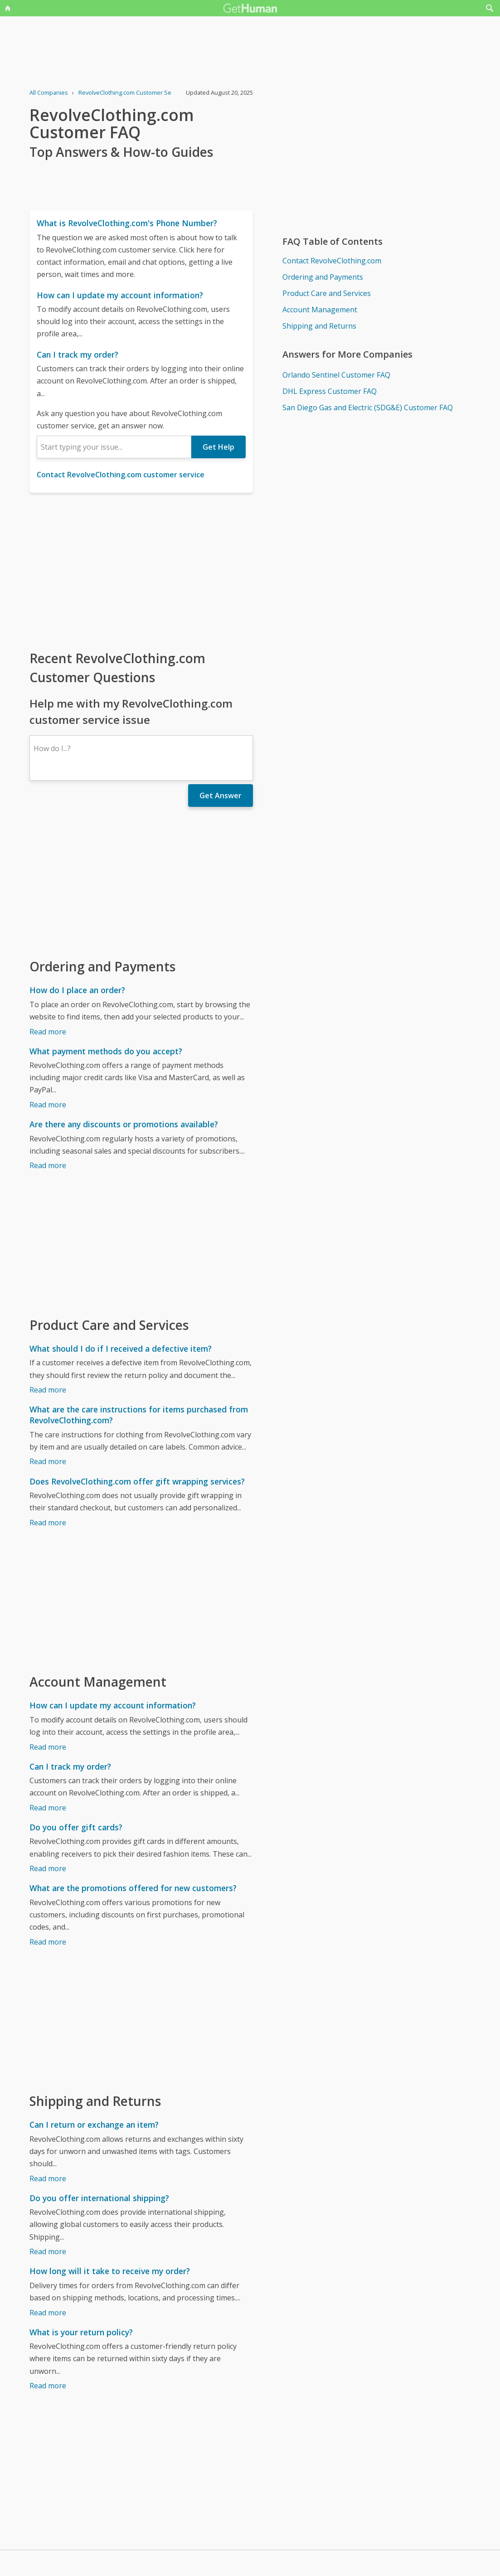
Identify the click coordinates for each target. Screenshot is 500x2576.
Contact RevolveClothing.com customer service (120, 475)
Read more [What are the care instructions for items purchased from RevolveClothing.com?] (47, 1461)
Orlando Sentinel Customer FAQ (336, 375)
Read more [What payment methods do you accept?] (47, 1105)
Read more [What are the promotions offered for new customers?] (47, 1942)
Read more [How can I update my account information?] (47, 1747)
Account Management (319, 310)
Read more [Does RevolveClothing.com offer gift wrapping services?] (47, 1523)
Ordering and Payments (322, 277)
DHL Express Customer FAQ (329, 391)
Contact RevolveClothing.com (331, 261)
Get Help (218, 447)
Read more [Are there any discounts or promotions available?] (47, 1165)
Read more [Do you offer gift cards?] (47, 1868)
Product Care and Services (326, 293)
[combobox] (114, 447)
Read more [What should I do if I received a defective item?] (47, 1390)
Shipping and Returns (319, 326)
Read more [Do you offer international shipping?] (47, 2251)
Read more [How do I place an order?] (47, 1032)
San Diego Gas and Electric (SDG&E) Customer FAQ (367, 407)
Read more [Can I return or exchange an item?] (47, 2178)
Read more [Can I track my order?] (47, 1808)
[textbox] (114, 447)
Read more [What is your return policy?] (47, 2386)
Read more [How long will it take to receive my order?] (47, 2313)
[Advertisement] (141, 570)
